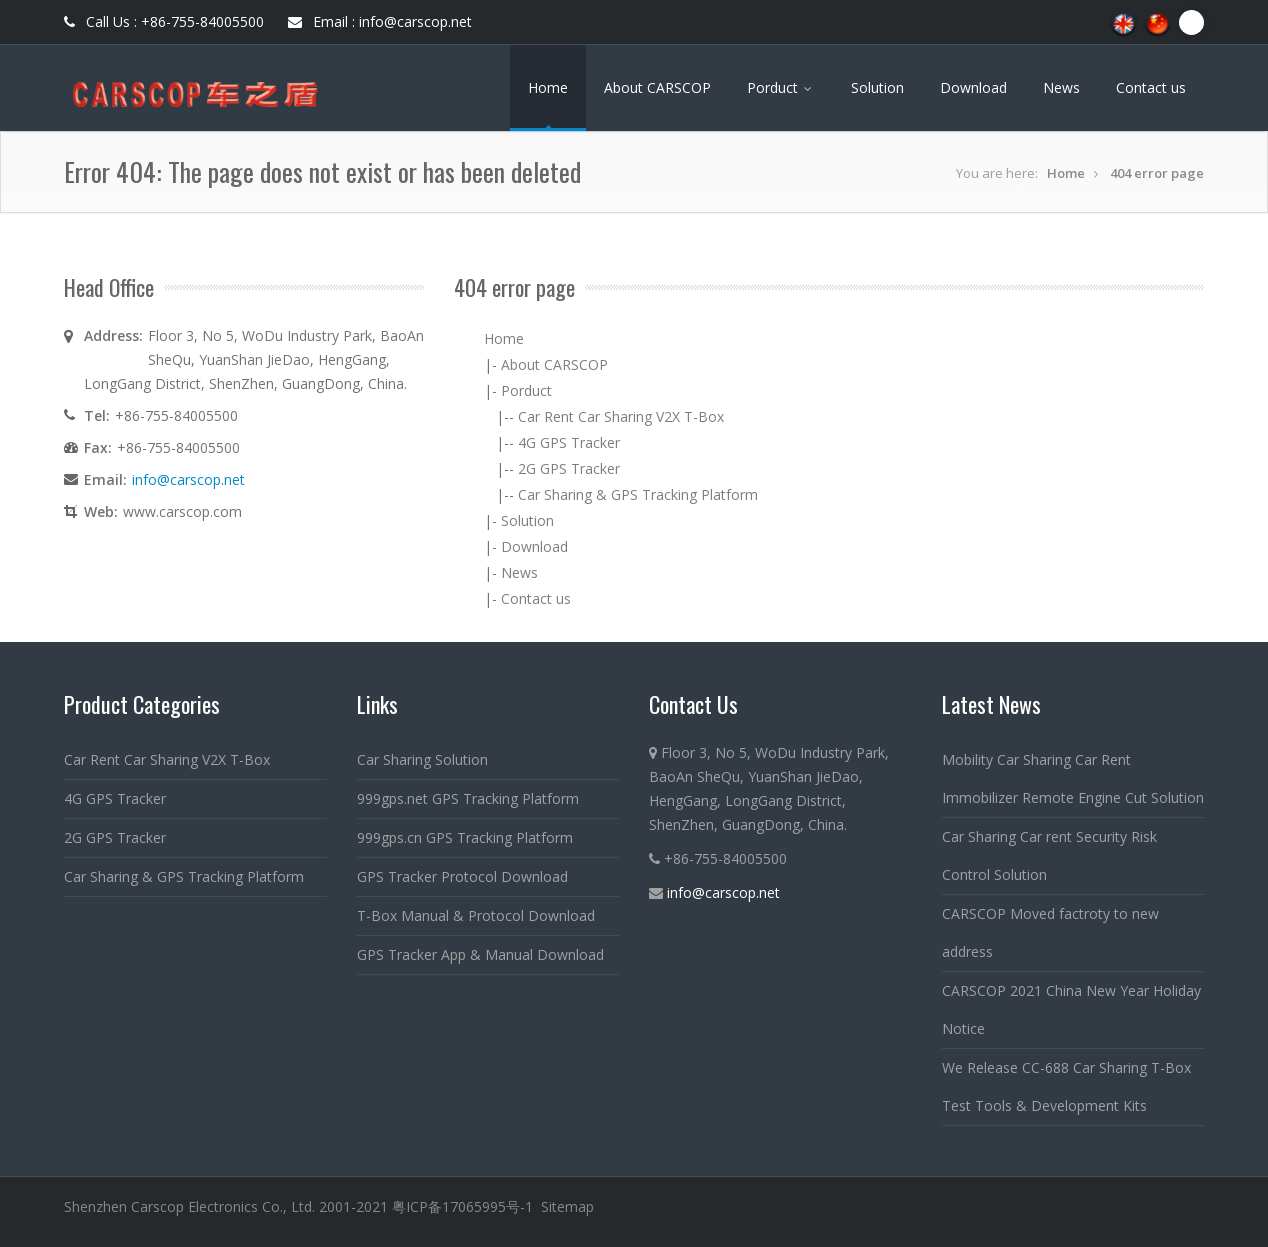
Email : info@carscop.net (380, 21)
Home (548, 87)
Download (973, 87)
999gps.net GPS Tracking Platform (468, 798)
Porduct (781, 87)
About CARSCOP (657, 87)
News (1061, 87)
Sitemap (567, 1206)
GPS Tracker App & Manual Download (480, 954)
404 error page (1157, 173)
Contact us (1151, 87)
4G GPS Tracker (569, 442)
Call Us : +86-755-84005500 (164, 21)
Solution (877, 87)
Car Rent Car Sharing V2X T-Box (621, 416)
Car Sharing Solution (422, 759)
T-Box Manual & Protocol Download (476, 915)
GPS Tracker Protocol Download (462, 876)
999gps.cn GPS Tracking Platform (465, 837)
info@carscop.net (188, 479)
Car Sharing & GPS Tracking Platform (638, 494)
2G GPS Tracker (569, 468)
